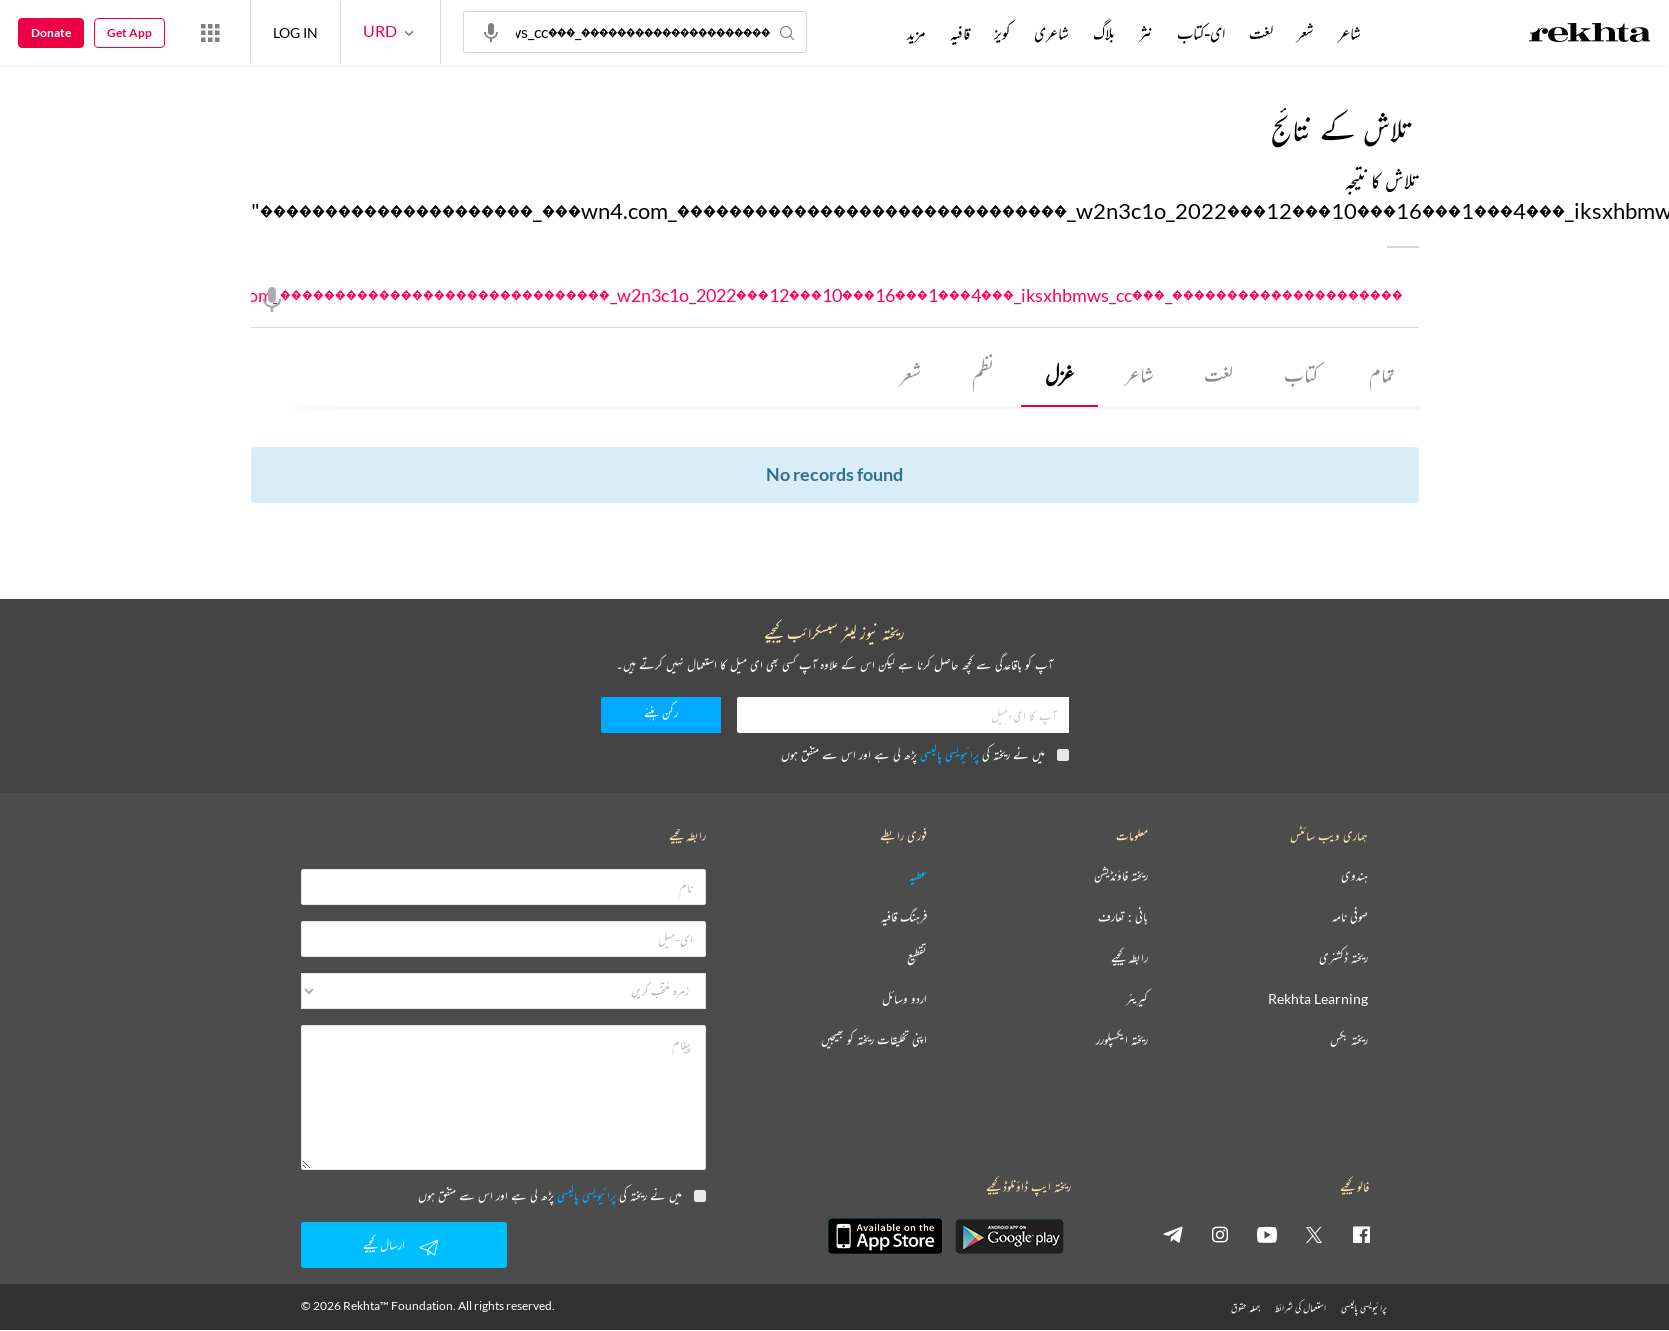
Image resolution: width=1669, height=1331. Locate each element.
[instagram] (1220, 1235)
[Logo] (1590, 35)
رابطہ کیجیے (1129, 959)
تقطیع (917, 959)
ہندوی (1354, 877)
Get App (129, 32)
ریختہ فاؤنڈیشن (1121, 877)
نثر (1146, 33)
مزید (916, 33)
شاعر (1138, 375)
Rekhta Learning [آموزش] (1318, 1000)
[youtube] (1267, 1235)
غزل (1058, 375)
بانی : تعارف (1123, 918)
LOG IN (295, 31)
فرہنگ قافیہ (904, 918)
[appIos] (885, 1237)
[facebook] (1361, 1235)
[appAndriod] (1010, 1237)
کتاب (1301, 375)
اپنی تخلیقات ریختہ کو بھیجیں (874, 1041)
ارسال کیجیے (404, 1247)
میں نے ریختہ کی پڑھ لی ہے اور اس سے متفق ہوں (925, 755)
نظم (982, 375)
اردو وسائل (904, 1000)
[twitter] (1314, 1235)
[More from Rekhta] (210, 32)
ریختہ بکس (1349, 1041)
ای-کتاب (1201, 33)
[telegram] (1173, 1235)
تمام (1382, 375)
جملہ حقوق (1245, 1308)
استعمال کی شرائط (1300, 1308)
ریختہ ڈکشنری (1343, 959)
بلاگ (1104, 33)
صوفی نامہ (1350, 918)
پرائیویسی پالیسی (949, 755)
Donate (51, 32)
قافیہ (960, 33)
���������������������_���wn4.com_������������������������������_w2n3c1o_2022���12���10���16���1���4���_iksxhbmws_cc (835, 296)
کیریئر (1137, 1000)
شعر (909, 375)
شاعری (1051, 33)
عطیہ (918, 877)
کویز (1002, 33)
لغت (1218, 375)
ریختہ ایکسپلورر (1122, 1041)
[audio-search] (491, 31)
